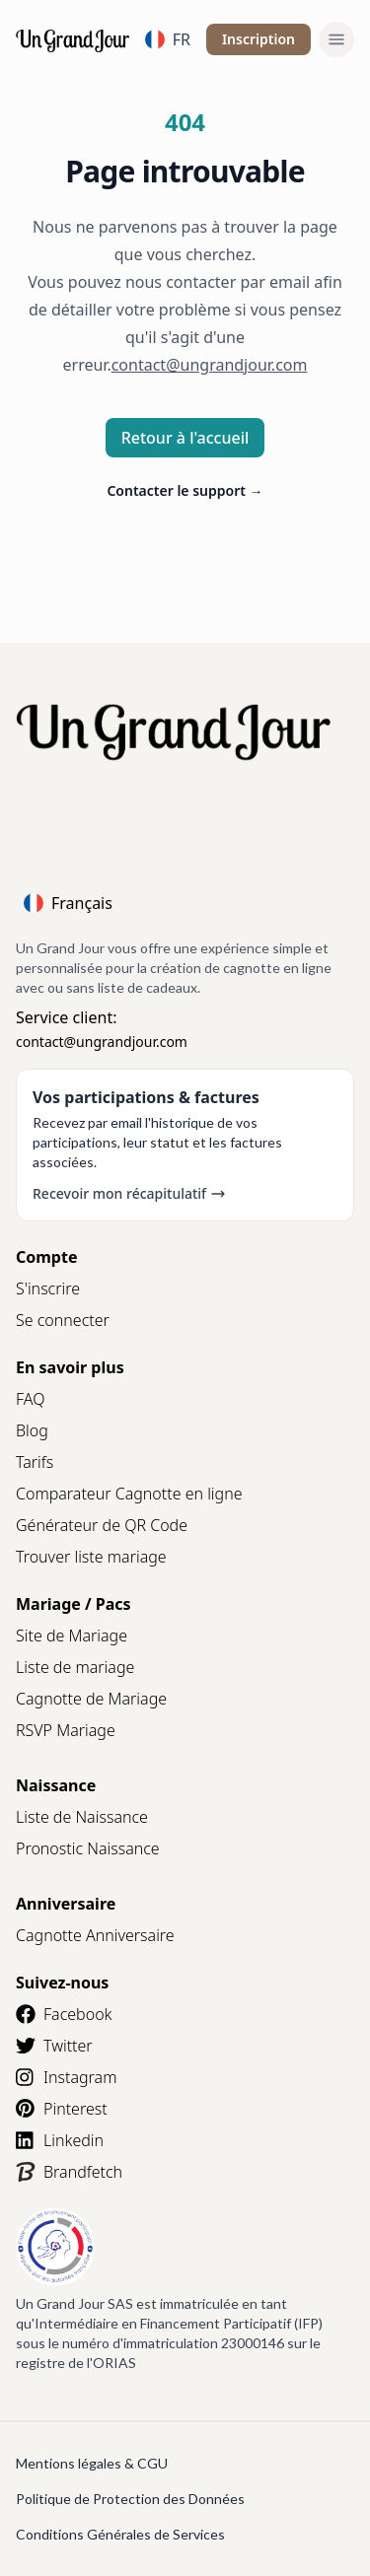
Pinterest (62, 2109)
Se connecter (63, 1320)
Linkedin (60, 2140)
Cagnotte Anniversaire (95, 1935)
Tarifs (34, 1462)
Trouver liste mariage (91, 1556)
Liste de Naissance (82, 1817)
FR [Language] (167, 39)
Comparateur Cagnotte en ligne (129, 1493)
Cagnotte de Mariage (91, 1698)
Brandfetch (69, 2172)
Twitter (54, 2045)
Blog (32, 1430)
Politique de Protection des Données (130, 2498)
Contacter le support (184, 490)
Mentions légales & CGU (92, 2463)
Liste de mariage (75, 1667)
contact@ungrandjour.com (101, 1041)
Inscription (258, 39)
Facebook (63, 2014)
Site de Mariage (71, 1635)
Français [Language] (68, 903)
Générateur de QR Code (101, 1525)
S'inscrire (48, 1288)
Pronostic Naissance (88, 1848)
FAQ (30, 1399)
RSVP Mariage (65, 1730)
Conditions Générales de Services (120, 2534)
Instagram (66, 2077)
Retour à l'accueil (185, 438)
